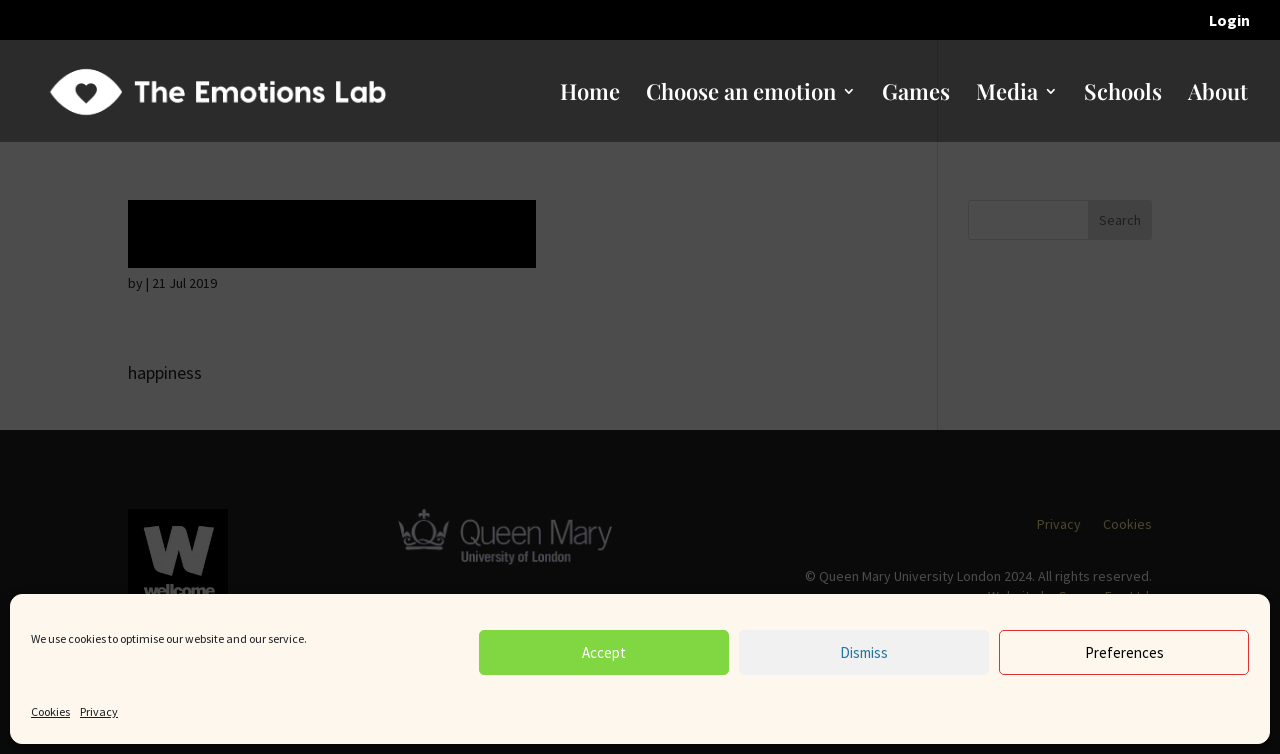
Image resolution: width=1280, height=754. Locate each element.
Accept (604, 652)
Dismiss (864, 652)
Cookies (50, 711)
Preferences (1124, 652)
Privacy (99, 711)
